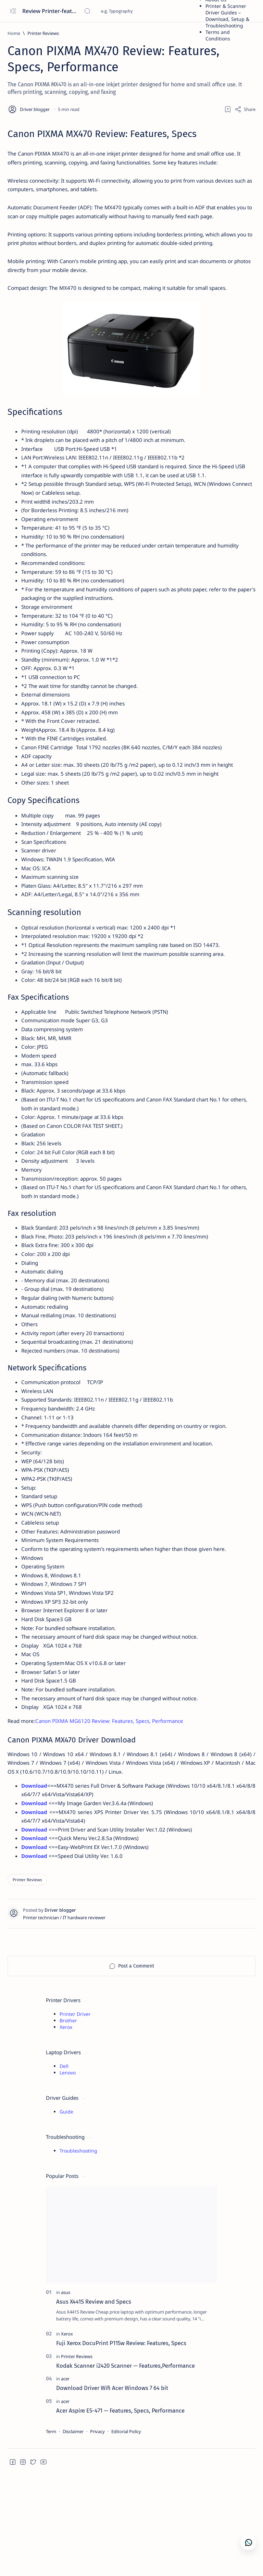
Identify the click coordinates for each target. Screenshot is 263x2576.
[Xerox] (67, 2433)
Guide (66, 2212)
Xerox (66, 2127)
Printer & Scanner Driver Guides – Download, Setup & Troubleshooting (227, 16)
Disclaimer (73, 2532)
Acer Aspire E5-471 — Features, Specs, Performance (120, 2510)
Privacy (97, 2532)
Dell (64, 2166)
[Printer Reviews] (43, 33)
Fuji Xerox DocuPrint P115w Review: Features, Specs (121, 2443)
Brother (68, 2121)
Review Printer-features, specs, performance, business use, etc (50, 11)
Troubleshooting (78, 2251)
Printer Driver (75, 2114)
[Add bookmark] (227, 109)
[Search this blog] (135, 11)
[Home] (14, 33)
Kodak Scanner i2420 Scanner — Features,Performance (125, 2465)
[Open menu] (13, 11)
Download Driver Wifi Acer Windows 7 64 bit (112, 2488)
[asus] (65, 2392)
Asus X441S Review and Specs (93, 2401)
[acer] (65, 2479)
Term (51, 2532)
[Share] (245, 109)
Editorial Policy (126, 2532)
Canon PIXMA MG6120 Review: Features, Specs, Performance (116, 1813)
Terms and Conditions (217, 35)
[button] (13, 2562)
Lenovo (68, 2173)
